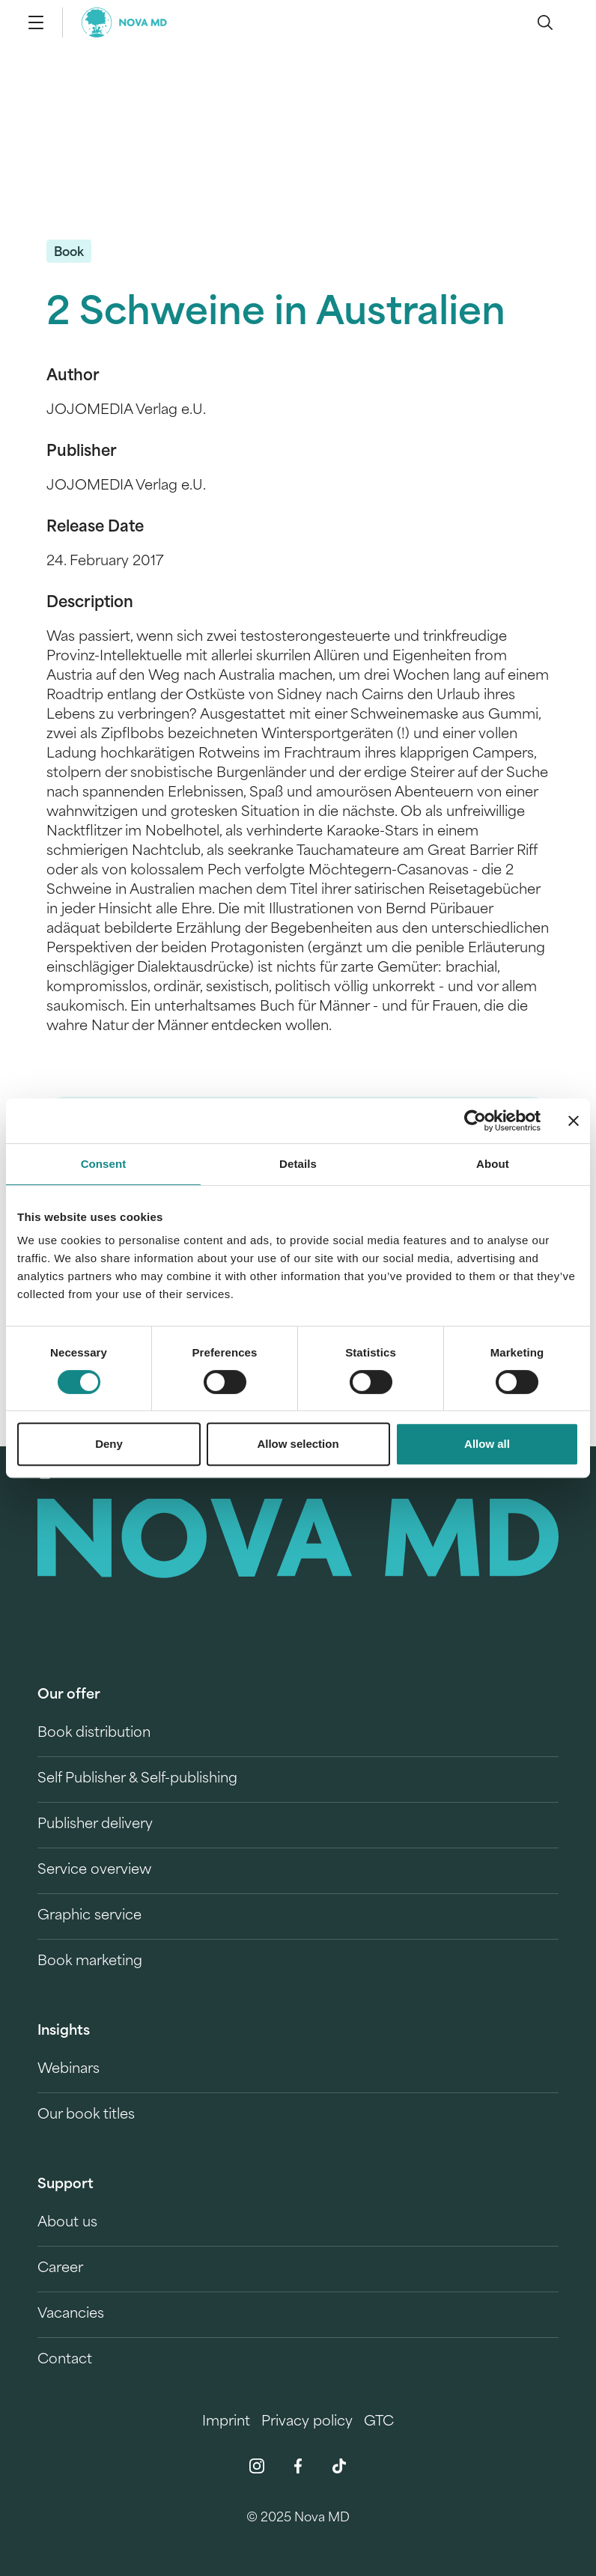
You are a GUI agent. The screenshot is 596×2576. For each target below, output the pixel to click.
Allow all (487, 1443)
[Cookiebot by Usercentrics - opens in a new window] (475, 1120)
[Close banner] (573, 1120)
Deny (109, 1443)
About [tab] (492, 1163)
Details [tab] (298, 1163)
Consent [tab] (104, 1163)
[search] (545, 22)
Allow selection (297, 1443)
